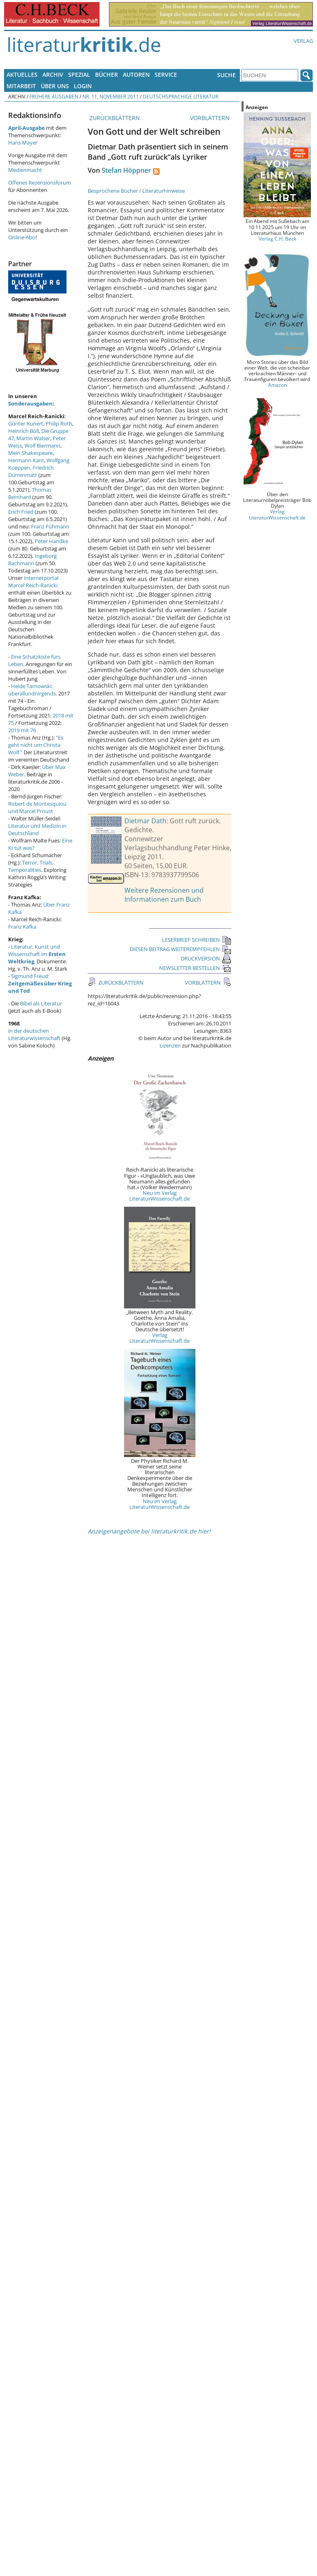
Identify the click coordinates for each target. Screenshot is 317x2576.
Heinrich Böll (23, 431)
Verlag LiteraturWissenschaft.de (159, 1337)
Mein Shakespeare (30, 453)
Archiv (52, 74)
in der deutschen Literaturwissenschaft (34, 1034)
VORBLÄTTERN (210, 118)
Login (83, 86)
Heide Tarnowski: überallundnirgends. (32, 689)
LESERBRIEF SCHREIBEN (196, 939)
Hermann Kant (26, 460)
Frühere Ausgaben (53, 96)
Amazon (277, 384)
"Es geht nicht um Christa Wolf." (35, 745)
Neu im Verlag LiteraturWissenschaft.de (159, 1195)
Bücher (106, 74)
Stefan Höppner (126, 170)
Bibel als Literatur (41, 1003)
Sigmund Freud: (40, 983)
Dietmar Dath (145, 820)
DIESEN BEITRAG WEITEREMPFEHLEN (180, 949)
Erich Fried (20, 511)
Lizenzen (170, 1045)
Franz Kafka (22, 926)
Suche (226, 75)
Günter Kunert (25, 423)
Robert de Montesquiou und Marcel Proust (37, 807)
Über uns (55, 86)
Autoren (136, 74)
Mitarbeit (21, 86)
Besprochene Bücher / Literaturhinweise (136, 190)
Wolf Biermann (42, 445)
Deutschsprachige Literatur (180, 96)
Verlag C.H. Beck (277, 238)
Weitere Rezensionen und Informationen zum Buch (164, 895)
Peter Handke (51, 541)
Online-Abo (21, 237)
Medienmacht (25, 170)
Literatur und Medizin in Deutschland (37, 829)
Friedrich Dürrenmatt (31, 471)
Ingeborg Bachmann (32, 559)
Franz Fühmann (50, 526)
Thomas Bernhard (29, 493)
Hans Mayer (23, 142)
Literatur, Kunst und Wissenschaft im (37, 954)
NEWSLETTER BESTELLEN (195, 968)
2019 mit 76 (22, 730)
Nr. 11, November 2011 (110, 96)
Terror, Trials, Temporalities (30, 866)
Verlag (303, 41)
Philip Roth (59, 423)
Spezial (79, 74)
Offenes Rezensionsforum (39, 182)
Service (166, 74)
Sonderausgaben (30, 403)
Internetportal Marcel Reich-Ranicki (33, 581)
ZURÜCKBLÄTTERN (114, 118)
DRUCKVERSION (206, 958)
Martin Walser (33, 438)
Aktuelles (22, 74)
